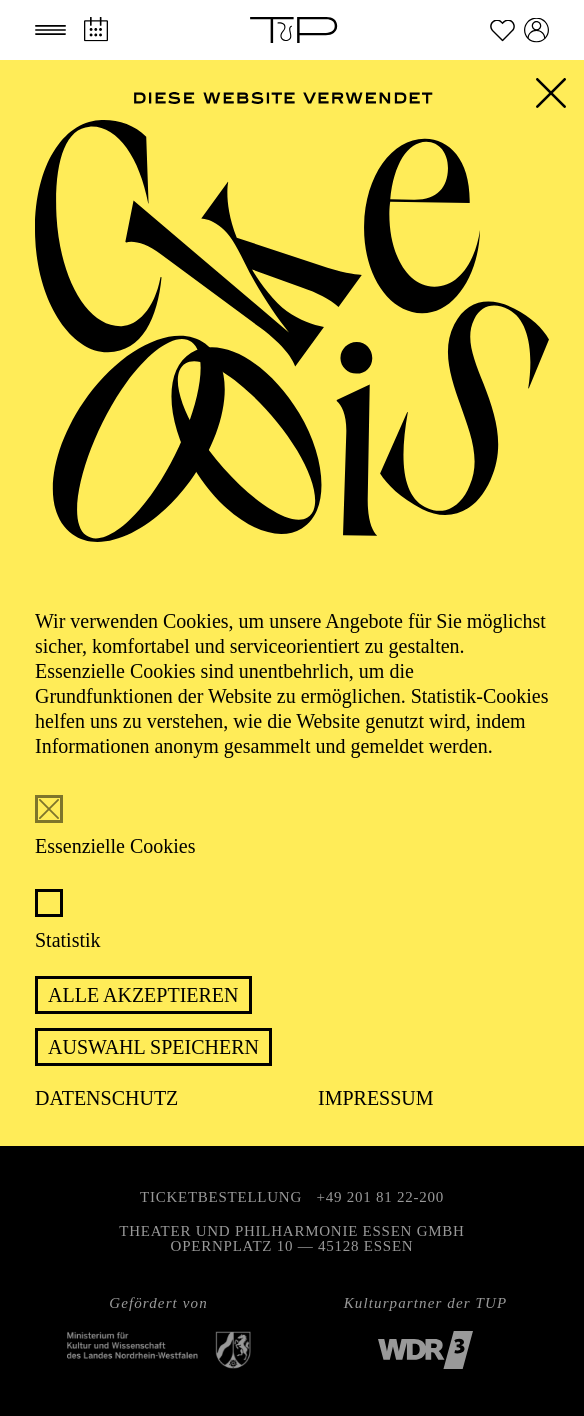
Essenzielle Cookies (115, 846)
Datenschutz (106, 1098)
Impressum (376, 1098)
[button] (50, 30)
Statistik (68, 940)
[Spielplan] (95, 29)
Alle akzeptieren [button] (143, 995)
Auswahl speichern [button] (153, 1047)
